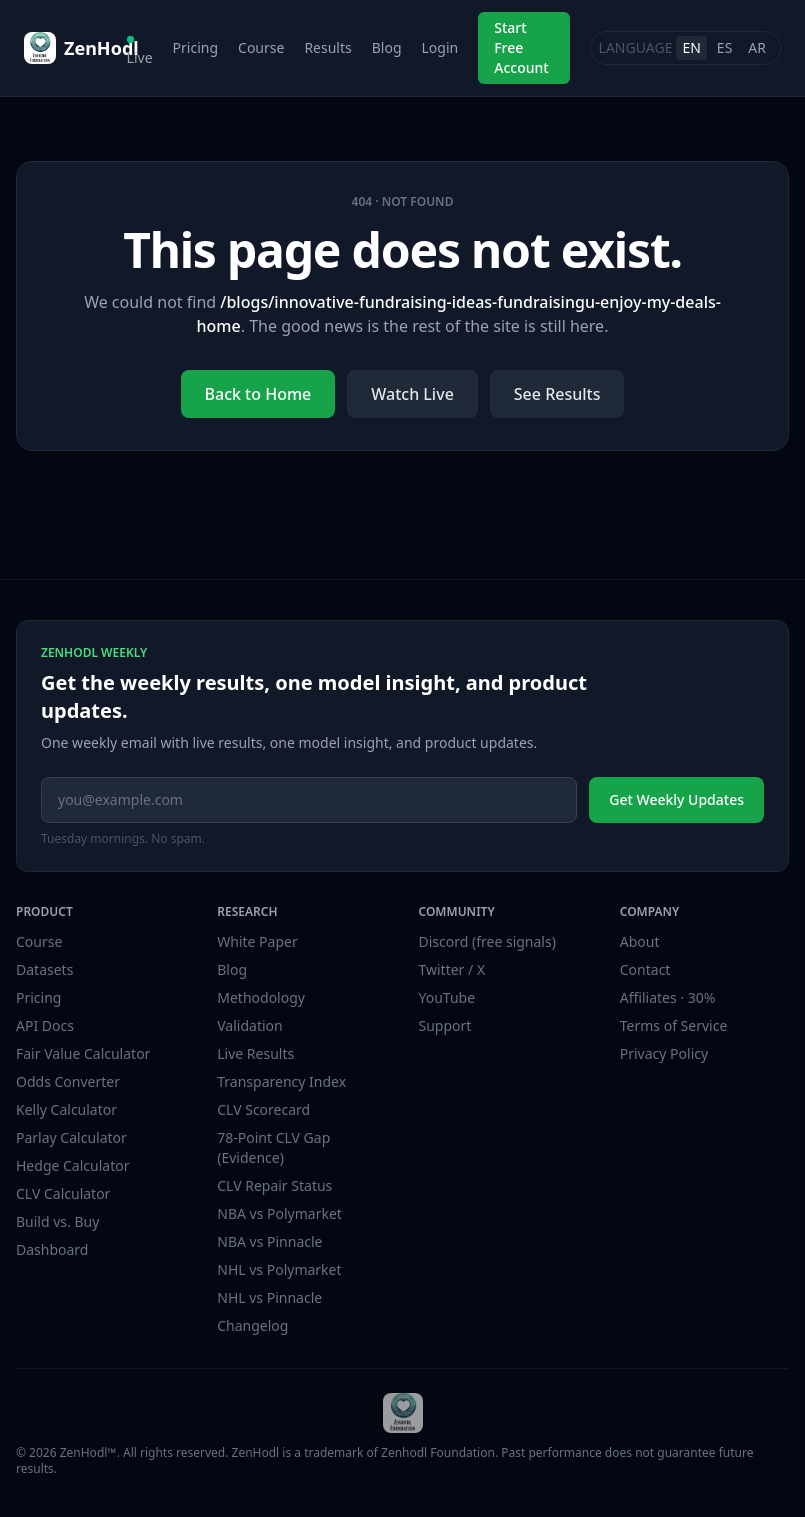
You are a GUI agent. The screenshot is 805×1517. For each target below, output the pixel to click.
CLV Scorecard (263, 1109)
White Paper (257, 941)
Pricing (195, 47)
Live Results (255, 1053)
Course (261, 47)
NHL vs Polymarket (279, 1269)
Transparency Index (281, 1081)
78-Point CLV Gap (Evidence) (273, 1147)
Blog (387, 47)
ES (724, 47)
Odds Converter (68, 1081)
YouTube (447, 997)
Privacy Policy (664, 1053)
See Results (557, 394)
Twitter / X (452, 969)
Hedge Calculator (72, 1165)
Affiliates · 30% (668, 997)
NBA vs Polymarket (279, 1213)
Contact (645, 969)
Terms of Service (674, 1025)
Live (140, 51)
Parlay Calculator (71, 1137)
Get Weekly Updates (676, 799)
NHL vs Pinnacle (269, 1297)
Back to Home (258, 394)
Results (327, 47)
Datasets (44, 969)
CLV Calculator (63, 1193)
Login (440, 47)
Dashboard (52, 1249)
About (640, 941)
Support (445, 1025)
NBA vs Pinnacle (269, 1241)
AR (757, 47)
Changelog (252, 1325)
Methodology (261, 997)
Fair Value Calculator (83, 1053)
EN (691, 47)
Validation (249, 1025)
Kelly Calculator (66, 1109)
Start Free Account (521, 47)
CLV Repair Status (274, 1185)
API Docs (45, 1025)
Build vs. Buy (57, 1221)
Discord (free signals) (487, 941)
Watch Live (412, 394)
